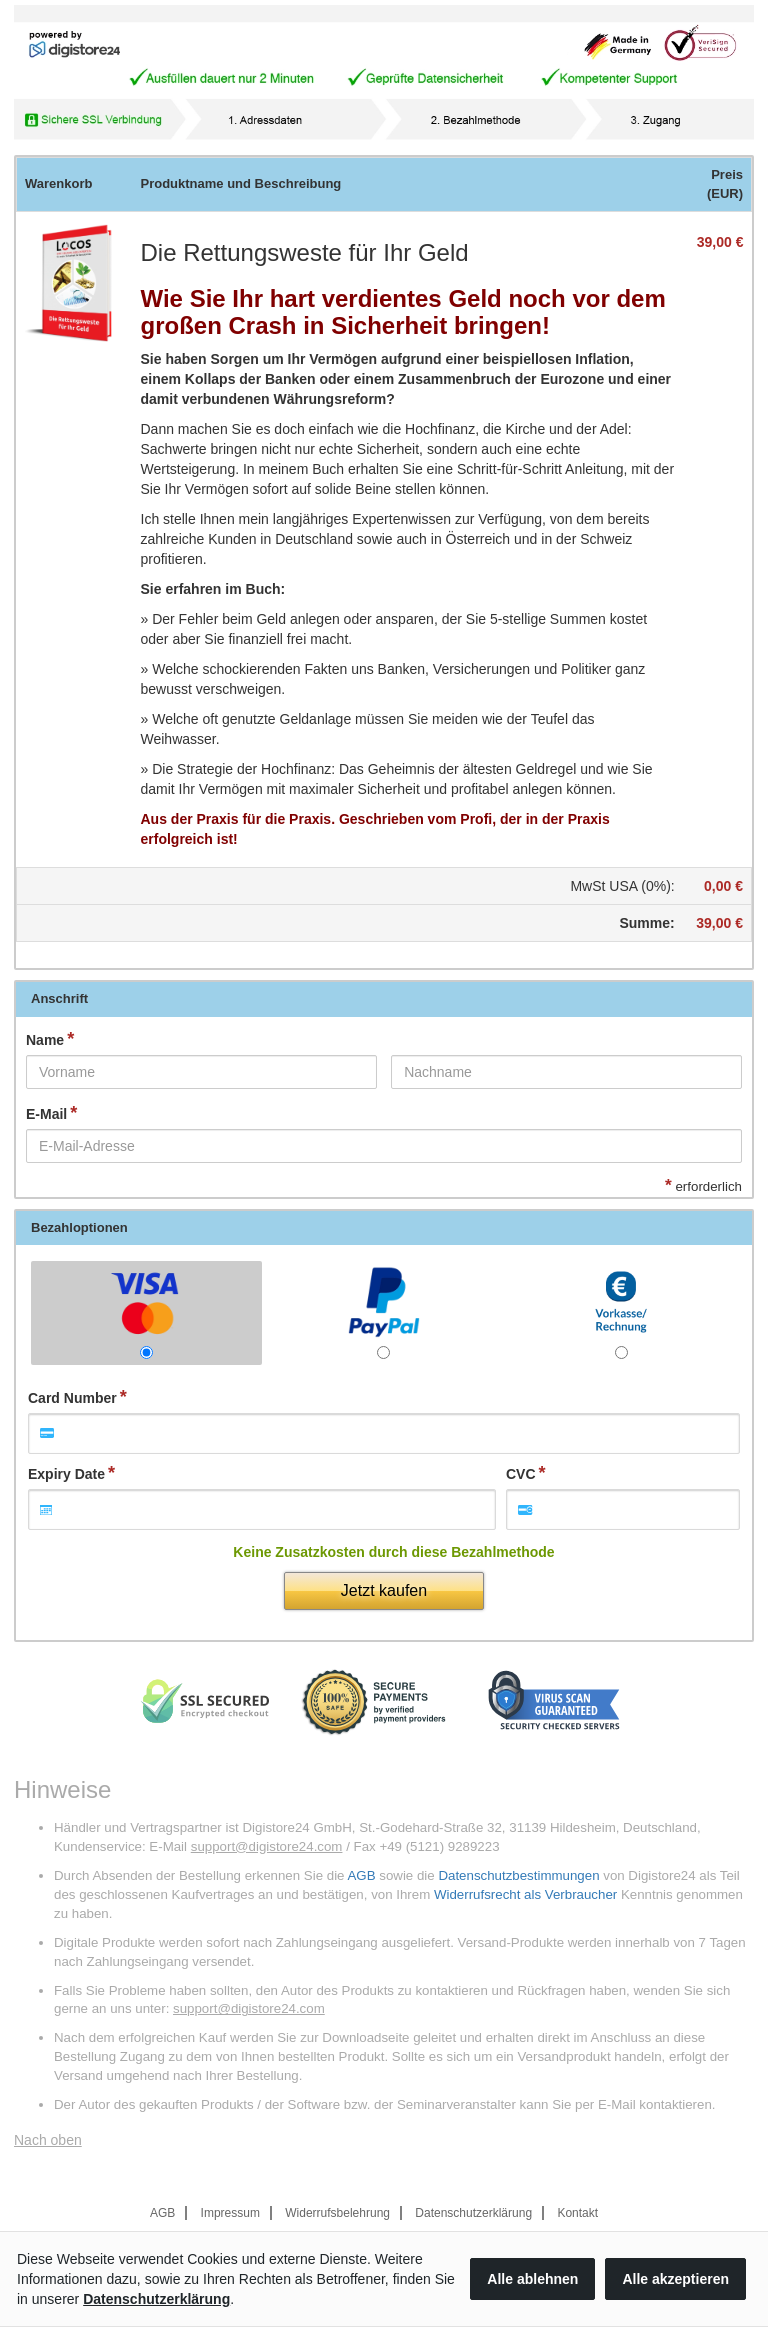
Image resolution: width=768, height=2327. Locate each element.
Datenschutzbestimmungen (518, 1875)
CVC (521, 1474)
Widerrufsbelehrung (337, 2213)
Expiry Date (66, 1474)
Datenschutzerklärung (473, 2213)
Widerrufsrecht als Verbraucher (525, 1894)
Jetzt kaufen (384, 1590)
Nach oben (48, 2140)
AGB (361, 1875)
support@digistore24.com (267, 1846)
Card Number (72, 1398)
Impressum (230, 2213)
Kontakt (577, 2213)
